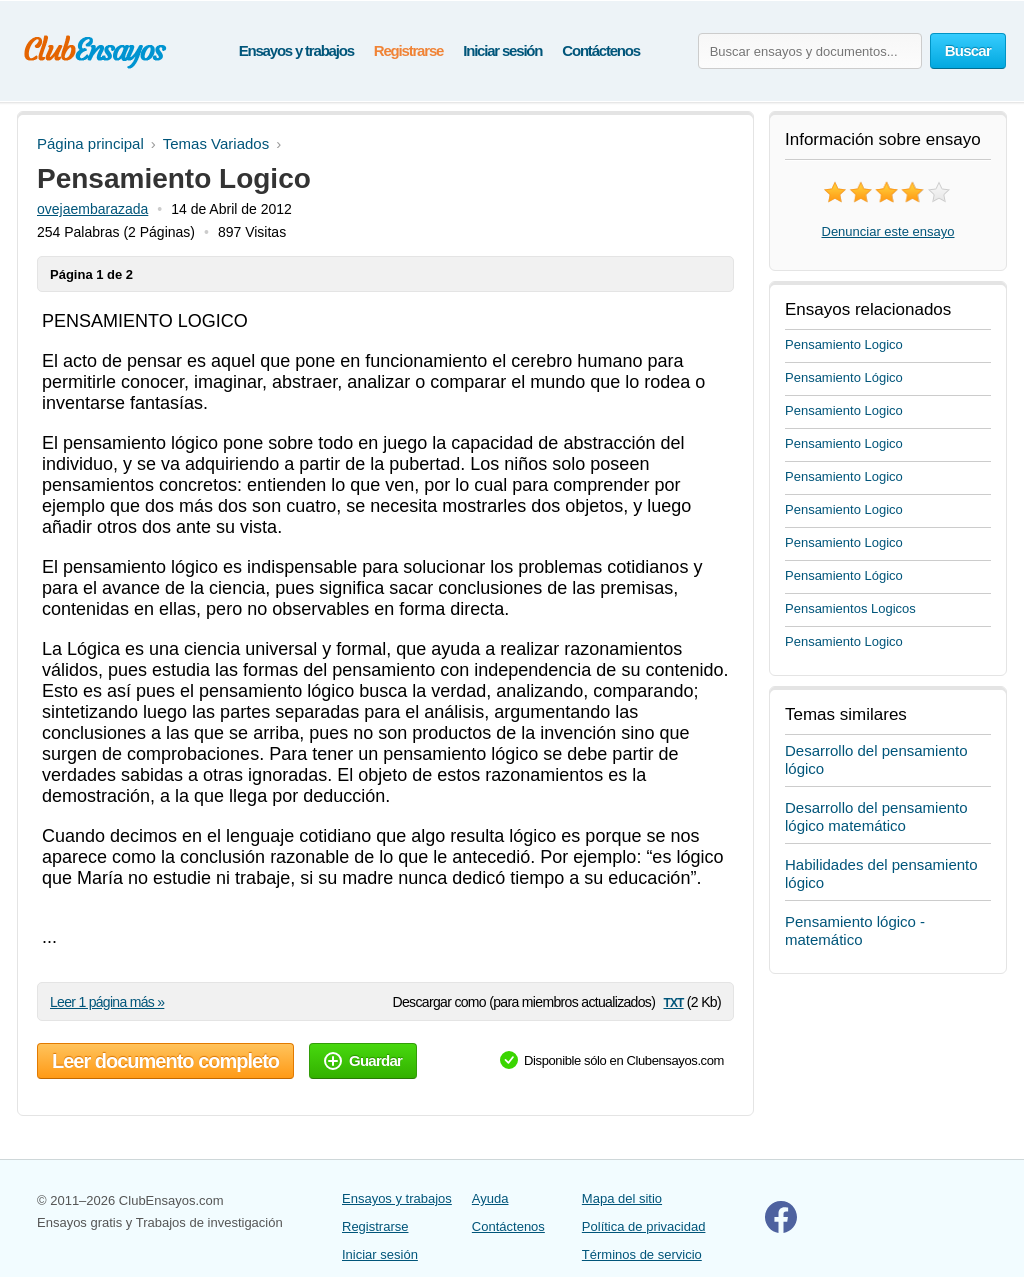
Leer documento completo (165, 1061)
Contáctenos (601, 50)
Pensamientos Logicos (850, 608)
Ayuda (490, 1198)
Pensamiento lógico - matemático (855, 930)
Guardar (363, 1060)
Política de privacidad (644, 1226)
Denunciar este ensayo (888, 231)
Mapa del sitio (622, 1198)
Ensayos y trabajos (296, 50)
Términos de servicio (642, 1254)
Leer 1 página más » (107, 1002)
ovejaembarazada (92, 209)
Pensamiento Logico (844, 344)
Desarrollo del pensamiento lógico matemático (876, 816)
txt (673, 1001)
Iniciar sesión (502, 50)
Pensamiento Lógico (844, 377)
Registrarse (408, 50)
